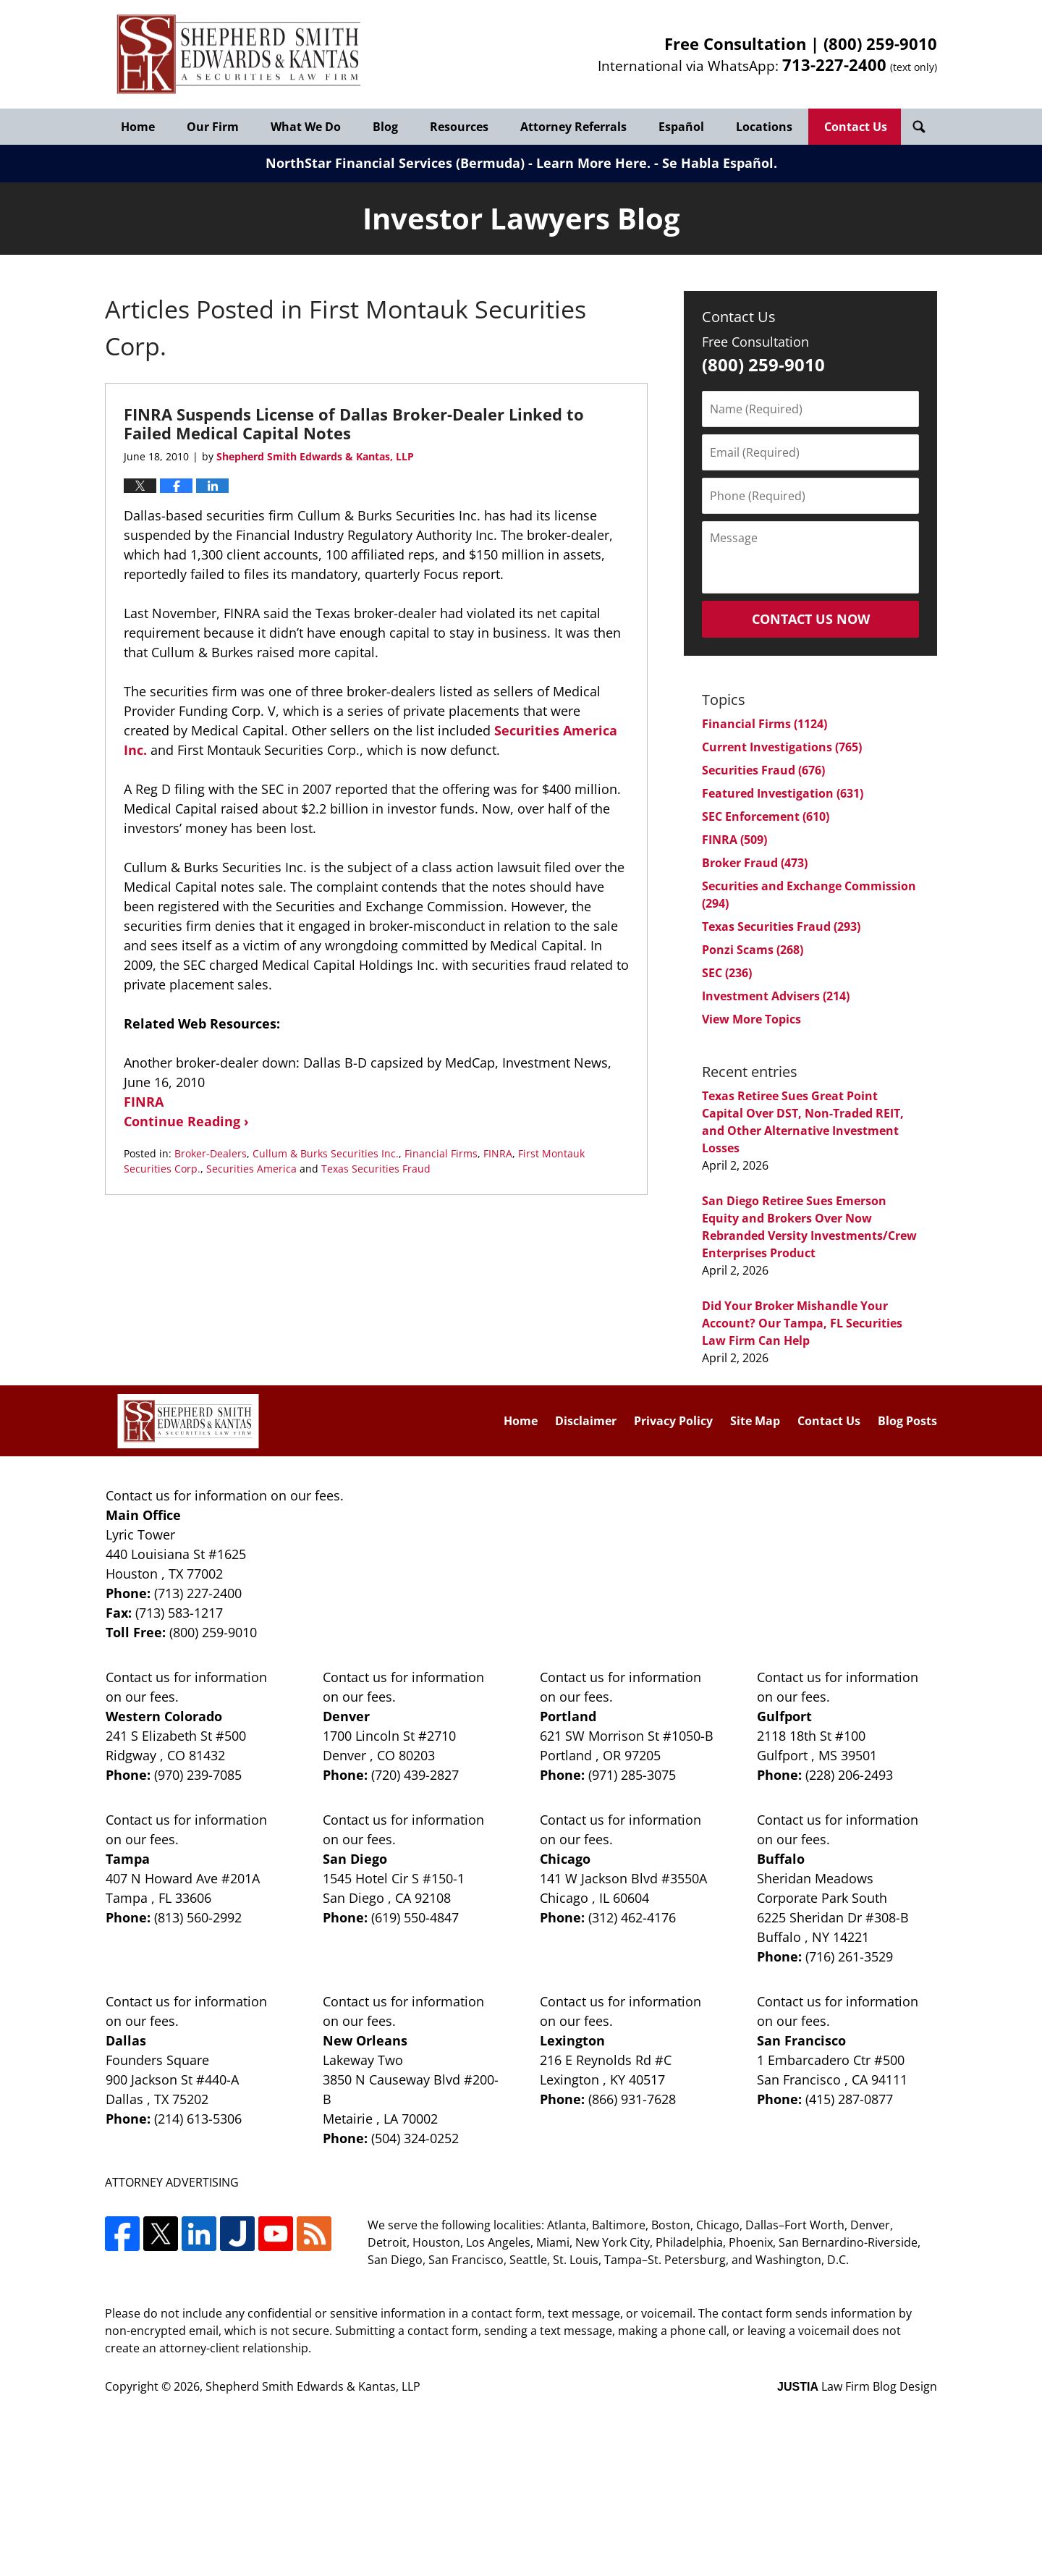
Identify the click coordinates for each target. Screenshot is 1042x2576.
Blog (385, 127)
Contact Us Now (811, 619)
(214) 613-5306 (198, 2118)
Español (681, 127)
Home (138, 127)
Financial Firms (441, 1153)
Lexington (572, 2040)
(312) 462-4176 (632, 1917)
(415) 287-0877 (849, 2099)
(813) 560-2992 (198, 1917)
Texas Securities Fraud (376, 1168)
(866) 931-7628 (632, 2099)
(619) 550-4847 (415, 1917)
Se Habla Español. (719, 163)
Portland (568, 1716)
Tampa (128, 1858)
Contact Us (855, 127)
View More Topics (751, 1019)
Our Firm (213, 127)
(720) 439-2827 (415, 1774)
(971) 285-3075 (632, 1774)
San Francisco (801, 2040)
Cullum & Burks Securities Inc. (326, 1153)
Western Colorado (164, 1716)
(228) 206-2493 (849, 1774)
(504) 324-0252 (415, 2138)
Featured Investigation (782, 793)
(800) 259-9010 (880, 43)
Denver (346, 1716)
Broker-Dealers (210, 1153)
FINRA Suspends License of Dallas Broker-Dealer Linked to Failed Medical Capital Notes (354, 423)
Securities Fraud (763, 770)
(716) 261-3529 (849, 1956)
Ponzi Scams (752, 950)
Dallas (126, 2040)
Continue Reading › (186, 1121)
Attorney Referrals (573, 127)
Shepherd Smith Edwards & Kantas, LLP (313, 2386)
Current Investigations (782, 747)
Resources (459, 127)
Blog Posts (907, 1421)
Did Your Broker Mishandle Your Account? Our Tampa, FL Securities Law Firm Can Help (802, 1323)
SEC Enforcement (765, 816)
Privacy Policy (673, 1421)
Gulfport (784, 1716)
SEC (727, 973)
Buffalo (781, 1858)
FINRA (144, 1101)
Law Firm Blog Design (857, 2386)
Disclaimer (586, 1421)
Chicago (565, 1858)
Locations (764, 127)
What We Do (306, 127)
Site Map (755, 1421)
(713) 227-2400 (198, 1593)
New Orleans (365, 2040)
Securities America (251, 1168)
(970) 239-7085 (198, 1774)
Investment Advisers (776, 996)
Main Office (143, 1515)
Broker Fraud (755, 863)
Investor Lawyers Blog (239, 54)
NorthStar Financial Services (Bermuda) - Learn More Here (456, 163)
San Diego (355, 1858)
